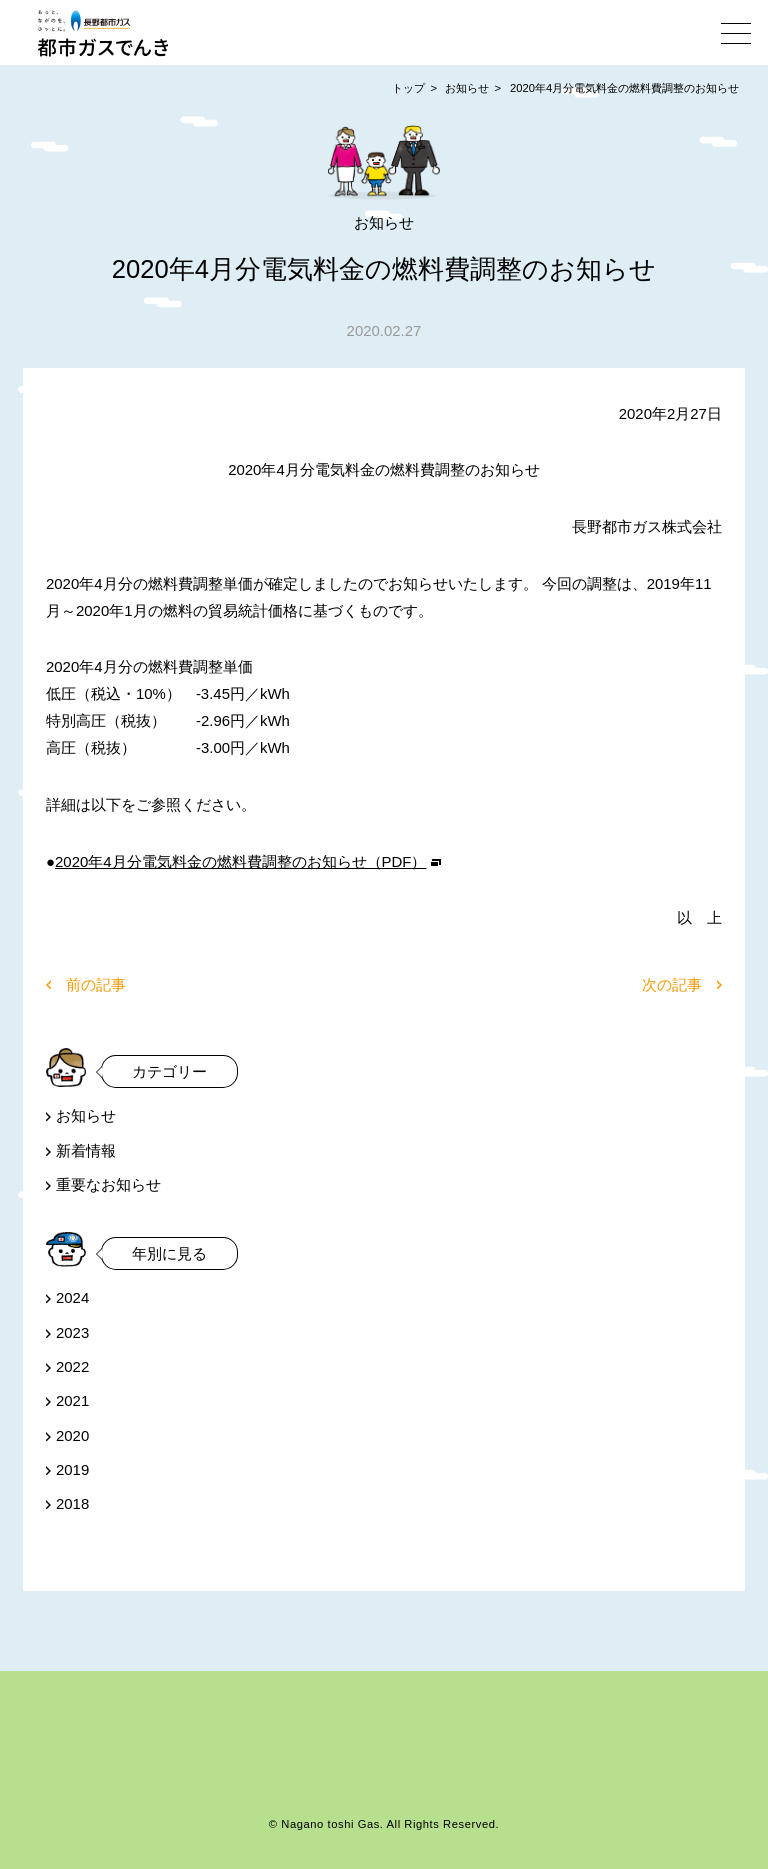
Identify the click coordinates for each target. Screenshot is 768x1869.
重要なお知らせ (108, 1184)
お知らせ (467, 88)
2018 (72, 1503)
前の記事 (96, 984)
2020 (72, 1435)
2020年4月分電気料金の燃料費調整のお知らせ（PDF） (240, 861)
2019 (72, 1469)
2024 (72, 1297)
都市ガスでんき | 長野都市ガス (103, 33)
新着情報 (86, 1150)
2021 (72, 1400)
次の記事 (672, 984)
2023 (72, 1332)
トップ (408, 88)
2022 (72, 1366)
